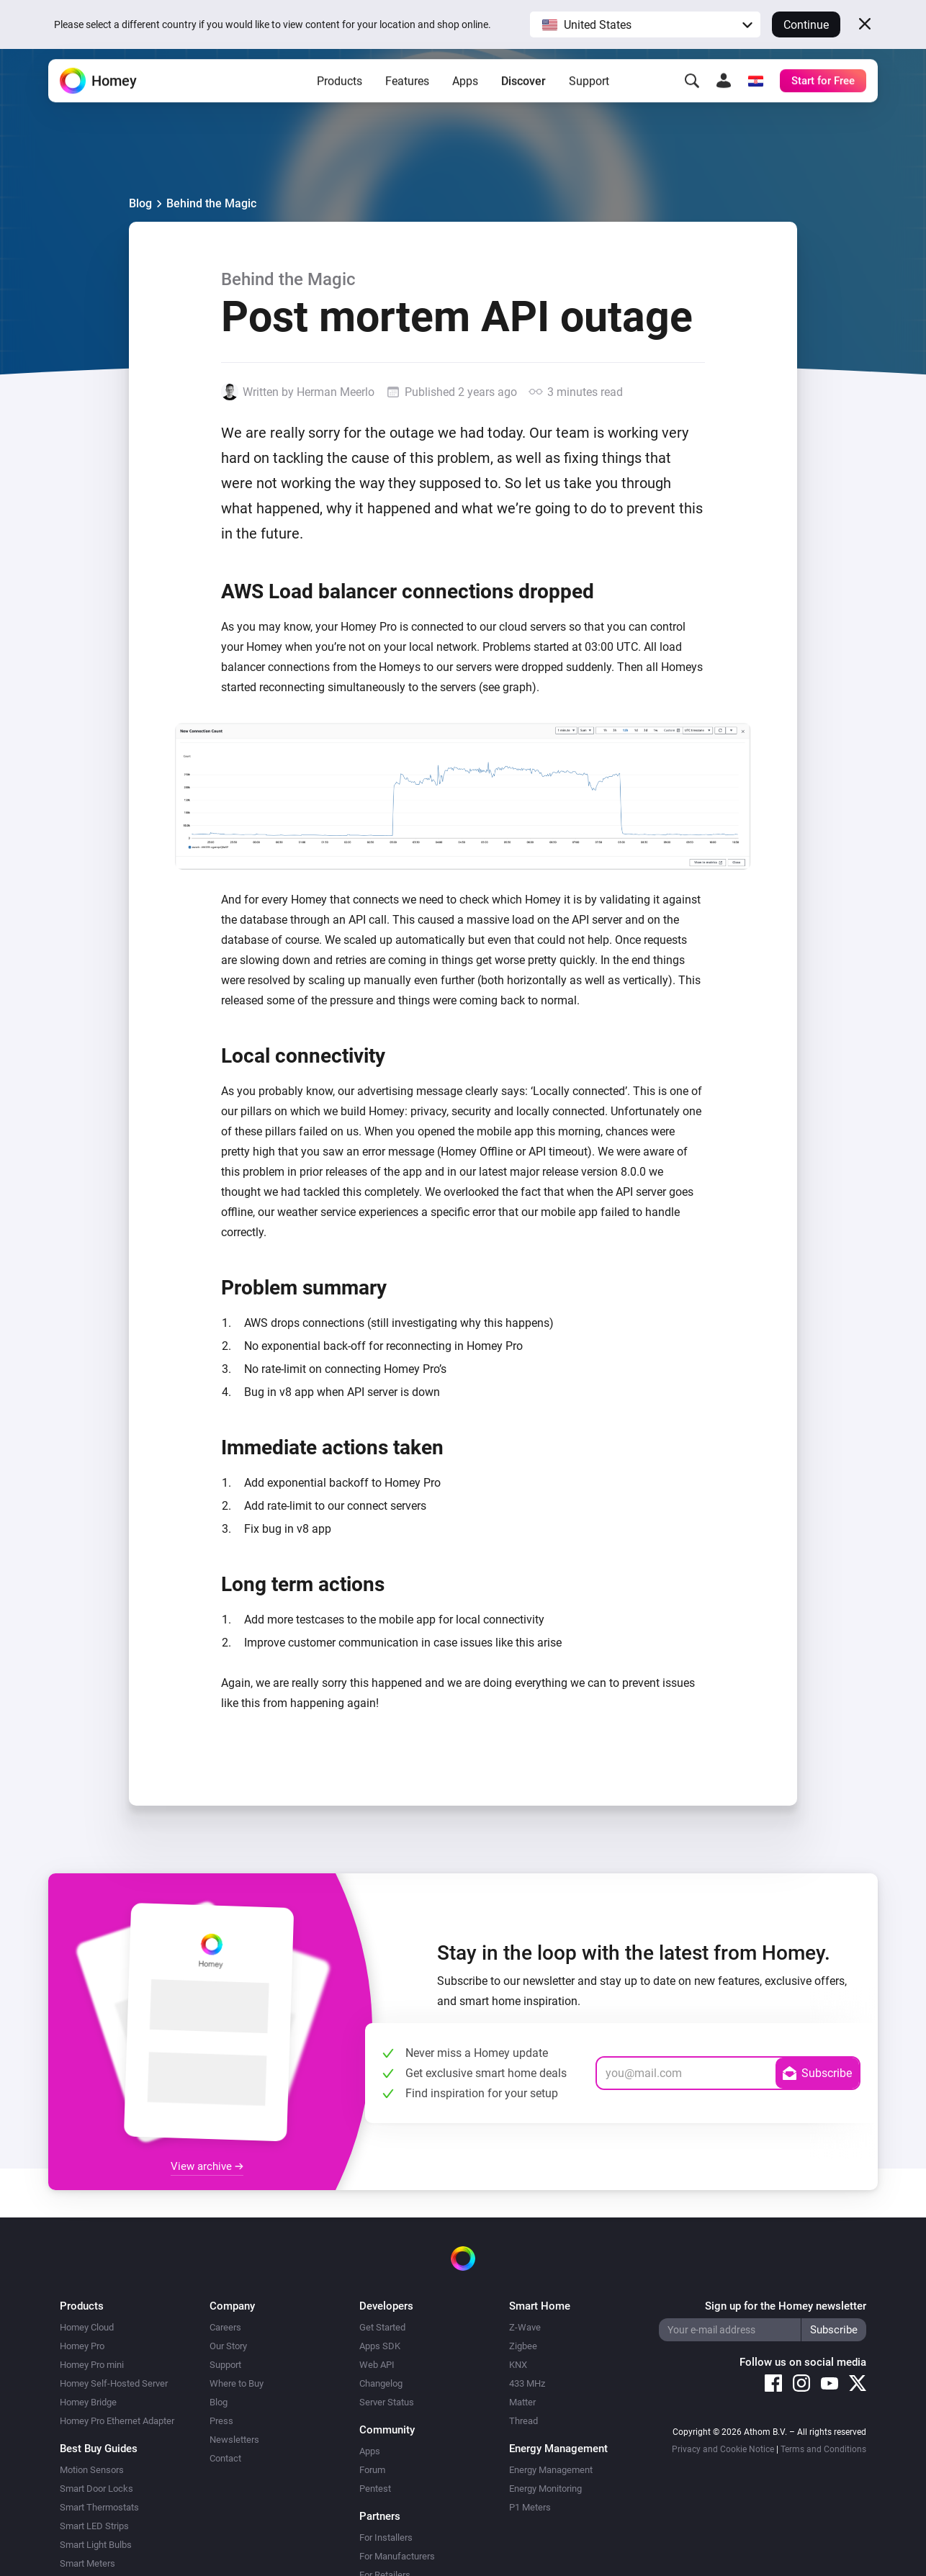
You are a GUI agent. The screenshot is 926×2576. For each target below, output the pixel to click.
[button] (645, 24)
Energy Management (551, 2469)
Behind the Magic (211, 203)
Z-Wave (525, 2327)
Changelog (381, 2383)
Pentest (375, 2488)
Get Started (382, 2327)
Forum (372, 2469)
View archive (207, 2166)
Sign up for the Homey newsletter (785, 2306)
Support (589, 94)
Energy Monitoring (545, 2488)
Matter (522, 2402)
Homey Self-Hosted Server (114, 2383)
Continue (806, 25)
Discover (523, 94)
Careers (225, 2327)
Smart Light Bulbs (96, 2544)
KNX (518, 2364)
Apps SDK (379, 2346)
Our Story (228, 2346)
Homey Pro (82, 2346)
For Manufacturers (397, 2556)
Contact (225, 2458)
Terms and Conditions (823, 2449)
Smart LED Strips (94, 2526)
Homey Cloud (87, 2327)
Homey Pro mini (92, 2364)
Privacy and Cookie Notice (723, 2449)
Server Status (386, 2402)
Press (221, 2420)
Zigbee (523, 2346)
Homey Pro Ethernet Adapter (117, 2420)
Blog (140, 203)
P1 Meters (530, 2507)
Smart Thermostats (99, 2507)
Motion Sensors (92, 2469)
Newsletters (234, 2439)
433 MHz (527, 2383)
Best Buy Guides (99, 2448)
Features (407, 94)
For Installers (386, 2537)
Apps (465, 94)
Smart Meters (87, 2563)
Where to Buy (237, 2383)
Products (339, 94)
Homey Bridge (88, 2402)
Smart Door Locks (96, 2488)
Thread (523, 2420)
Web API (377, 2364)
